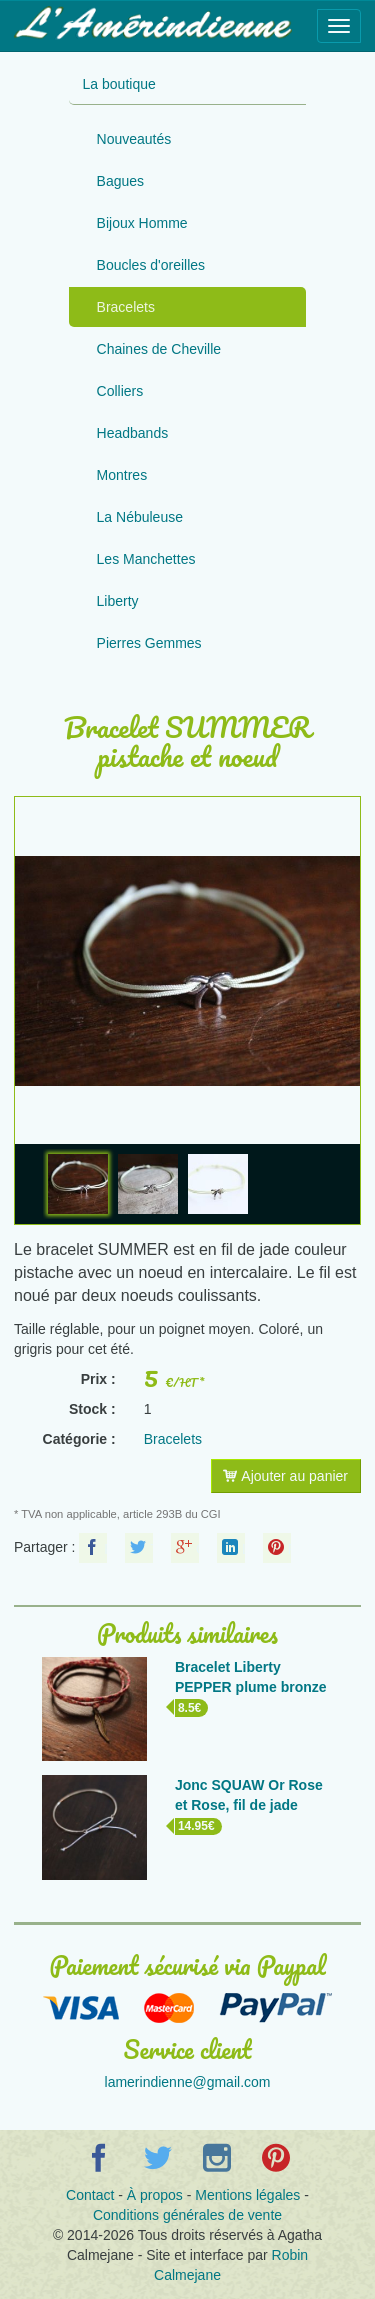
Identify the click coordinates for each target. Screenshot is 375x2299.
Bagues (120, 181)
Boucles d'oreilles (151, 265)
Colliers (120, 391)
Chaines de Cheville (159, 349)
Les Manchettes (146, 559)
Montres (122, 475)
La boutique (119, 84)
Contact (90, 2195)
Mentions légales (247, 2195)
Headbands (133, 433)
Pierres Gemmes (149, 643)
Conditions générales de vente (187, 2215)
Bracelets (126, 307)
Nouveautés (134, 139)
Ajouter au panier (285, 1476)
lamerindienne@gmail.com (188, 2082)
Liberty (118, 601)
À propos (155, 2195)
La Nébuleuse (140, 517)
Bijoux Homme (142, 223)
